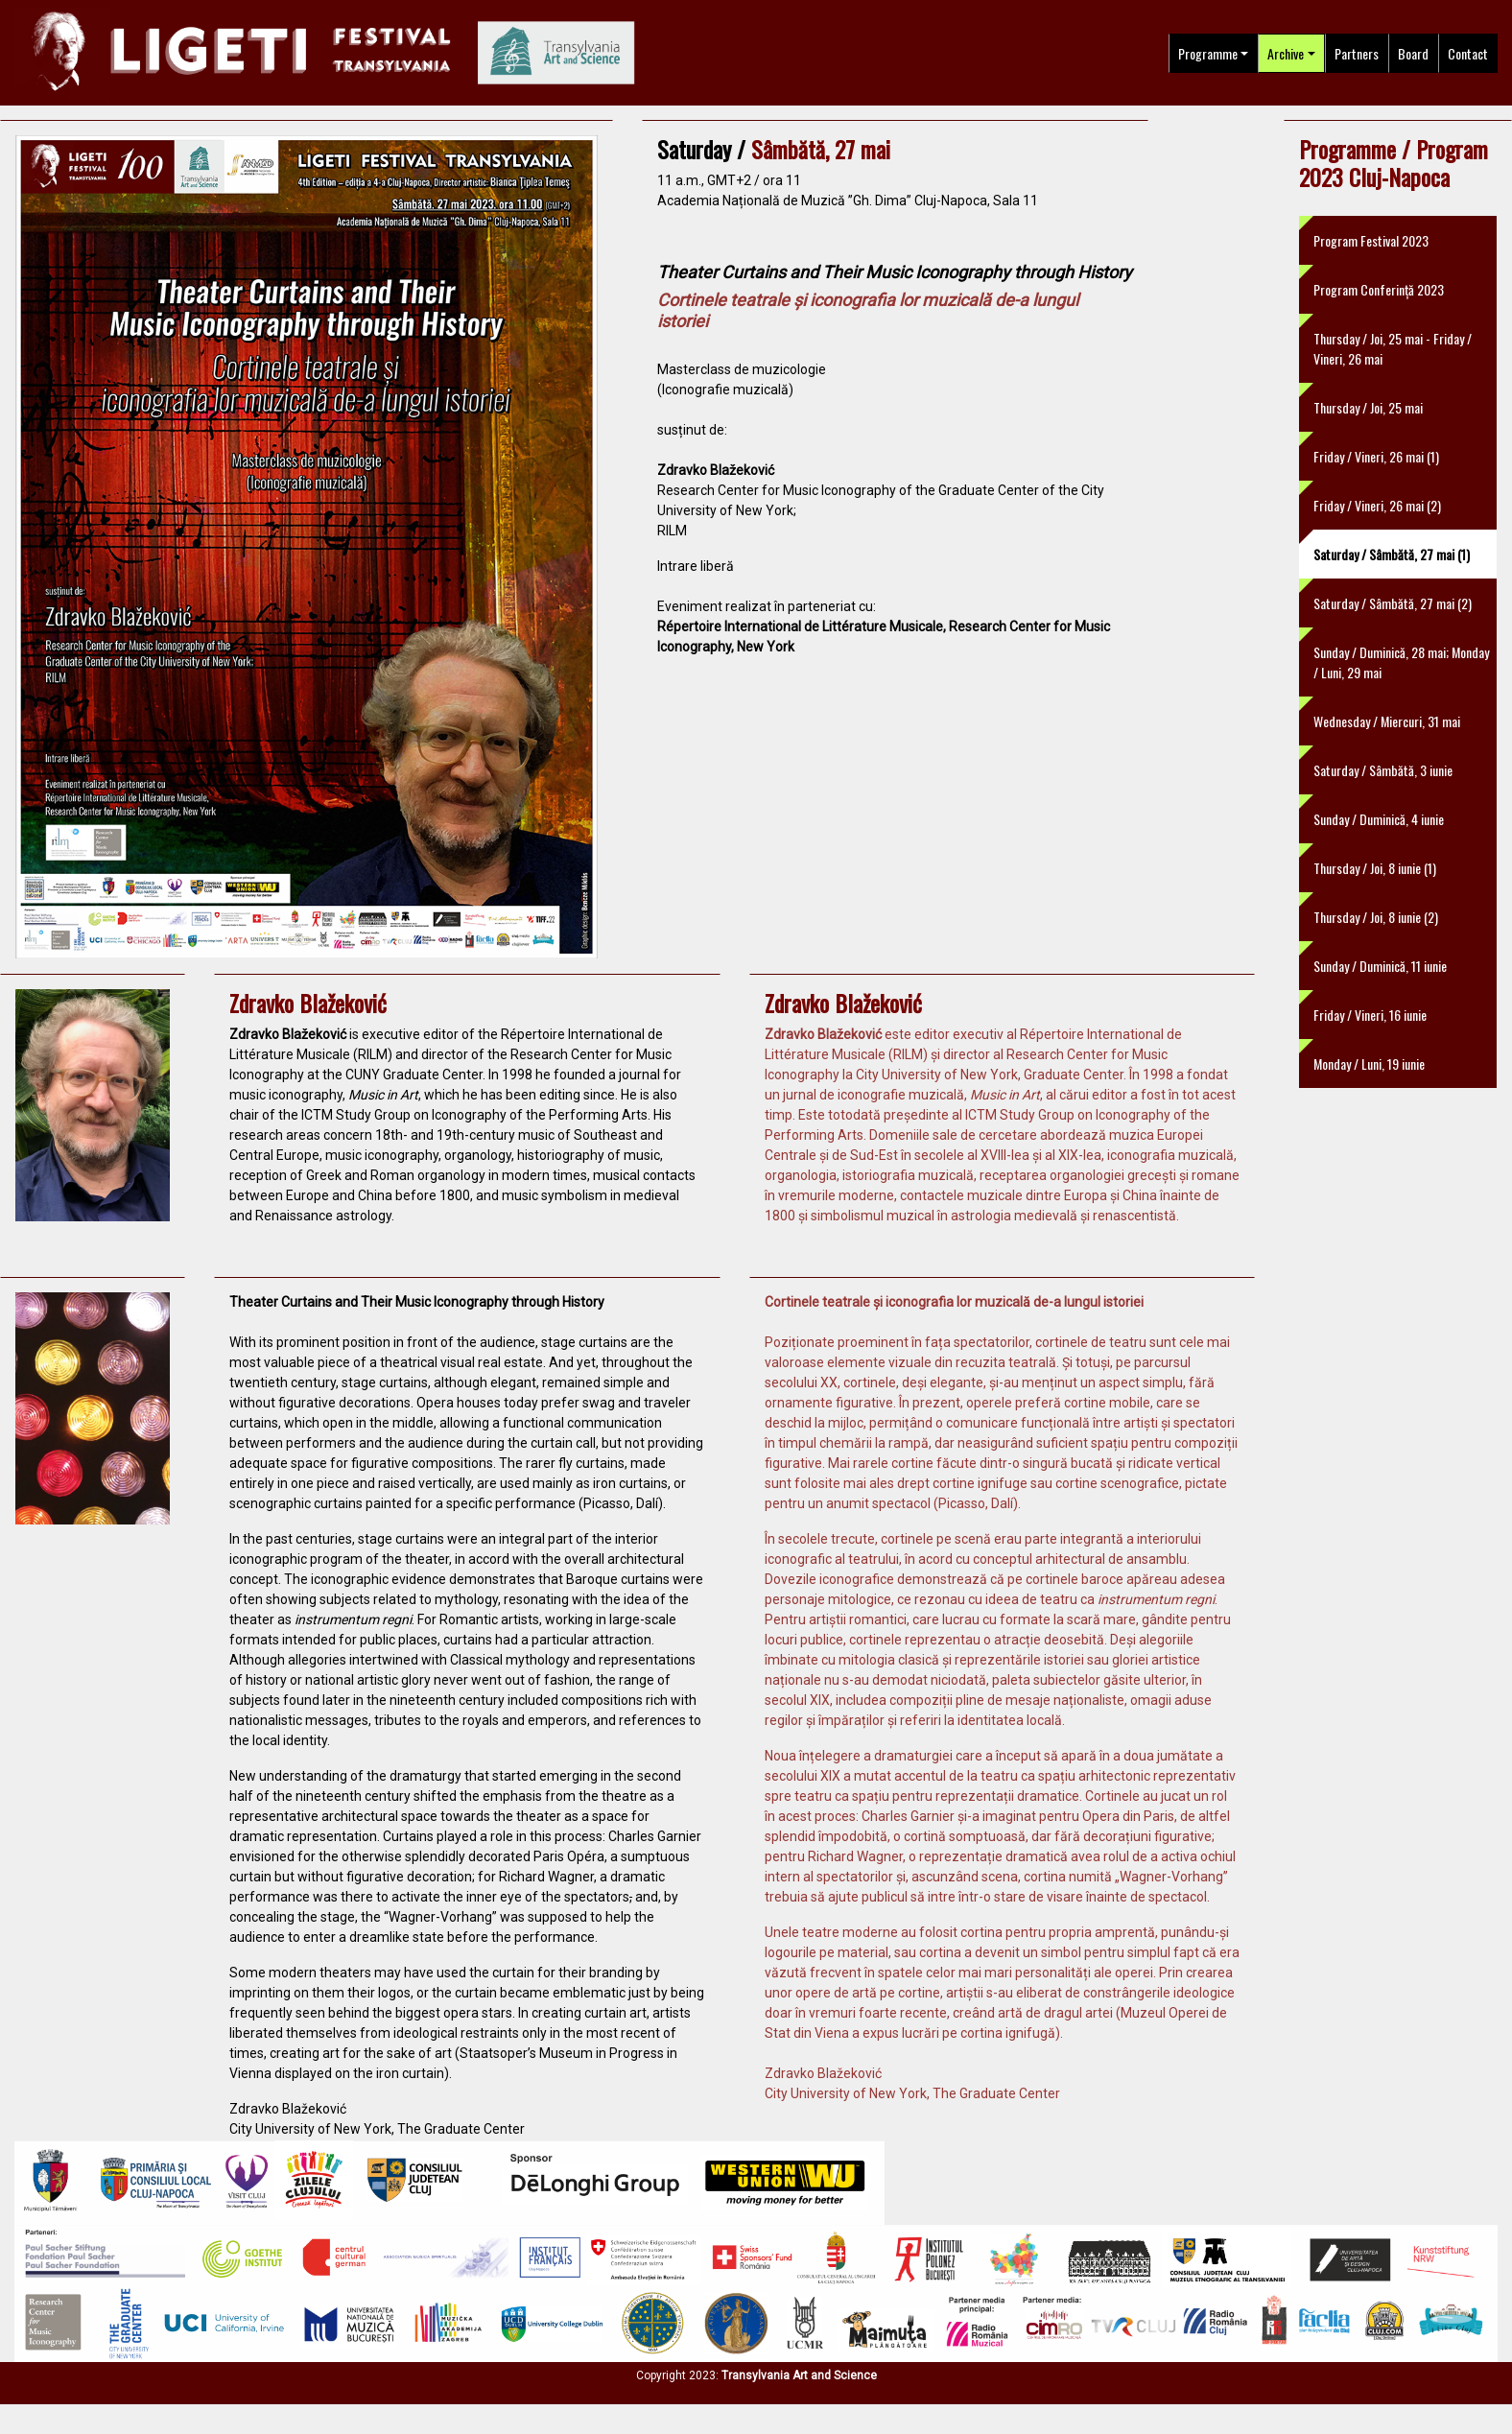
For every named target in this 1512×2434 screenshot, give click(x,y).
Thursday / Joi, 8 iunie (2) (1375, 917)
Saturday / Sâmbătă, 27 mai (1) (1391, 554)
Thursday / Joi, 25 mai (1368, 407)
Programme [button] (1208, 53)
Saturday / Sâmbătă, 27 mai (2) (1392, 603)
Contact (1468, 53)
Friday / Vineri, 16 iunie (1370, 1014)
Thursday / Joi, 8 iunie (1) (1374, 868)
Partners (1357, 53)
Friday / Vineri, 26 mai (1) (1376, 456)
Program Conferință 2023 (1378, 289)
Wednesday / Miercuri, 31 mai (1386, 721)
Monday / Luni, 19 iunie (1369, 1063)
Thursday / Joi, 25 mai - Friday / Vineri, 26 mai (1392, 348)
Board (1413, 53)
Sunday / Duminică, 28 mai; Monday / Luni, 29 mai (1401, 662)
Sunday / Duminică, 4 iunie (1378, 819)
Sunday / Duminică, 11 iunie (1380, 966)
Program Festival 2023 (1371, 240)
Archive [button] (1285, 53)
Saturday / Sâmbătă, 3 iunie (1383, 770)
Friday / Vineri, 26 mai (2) (1377, 505)
